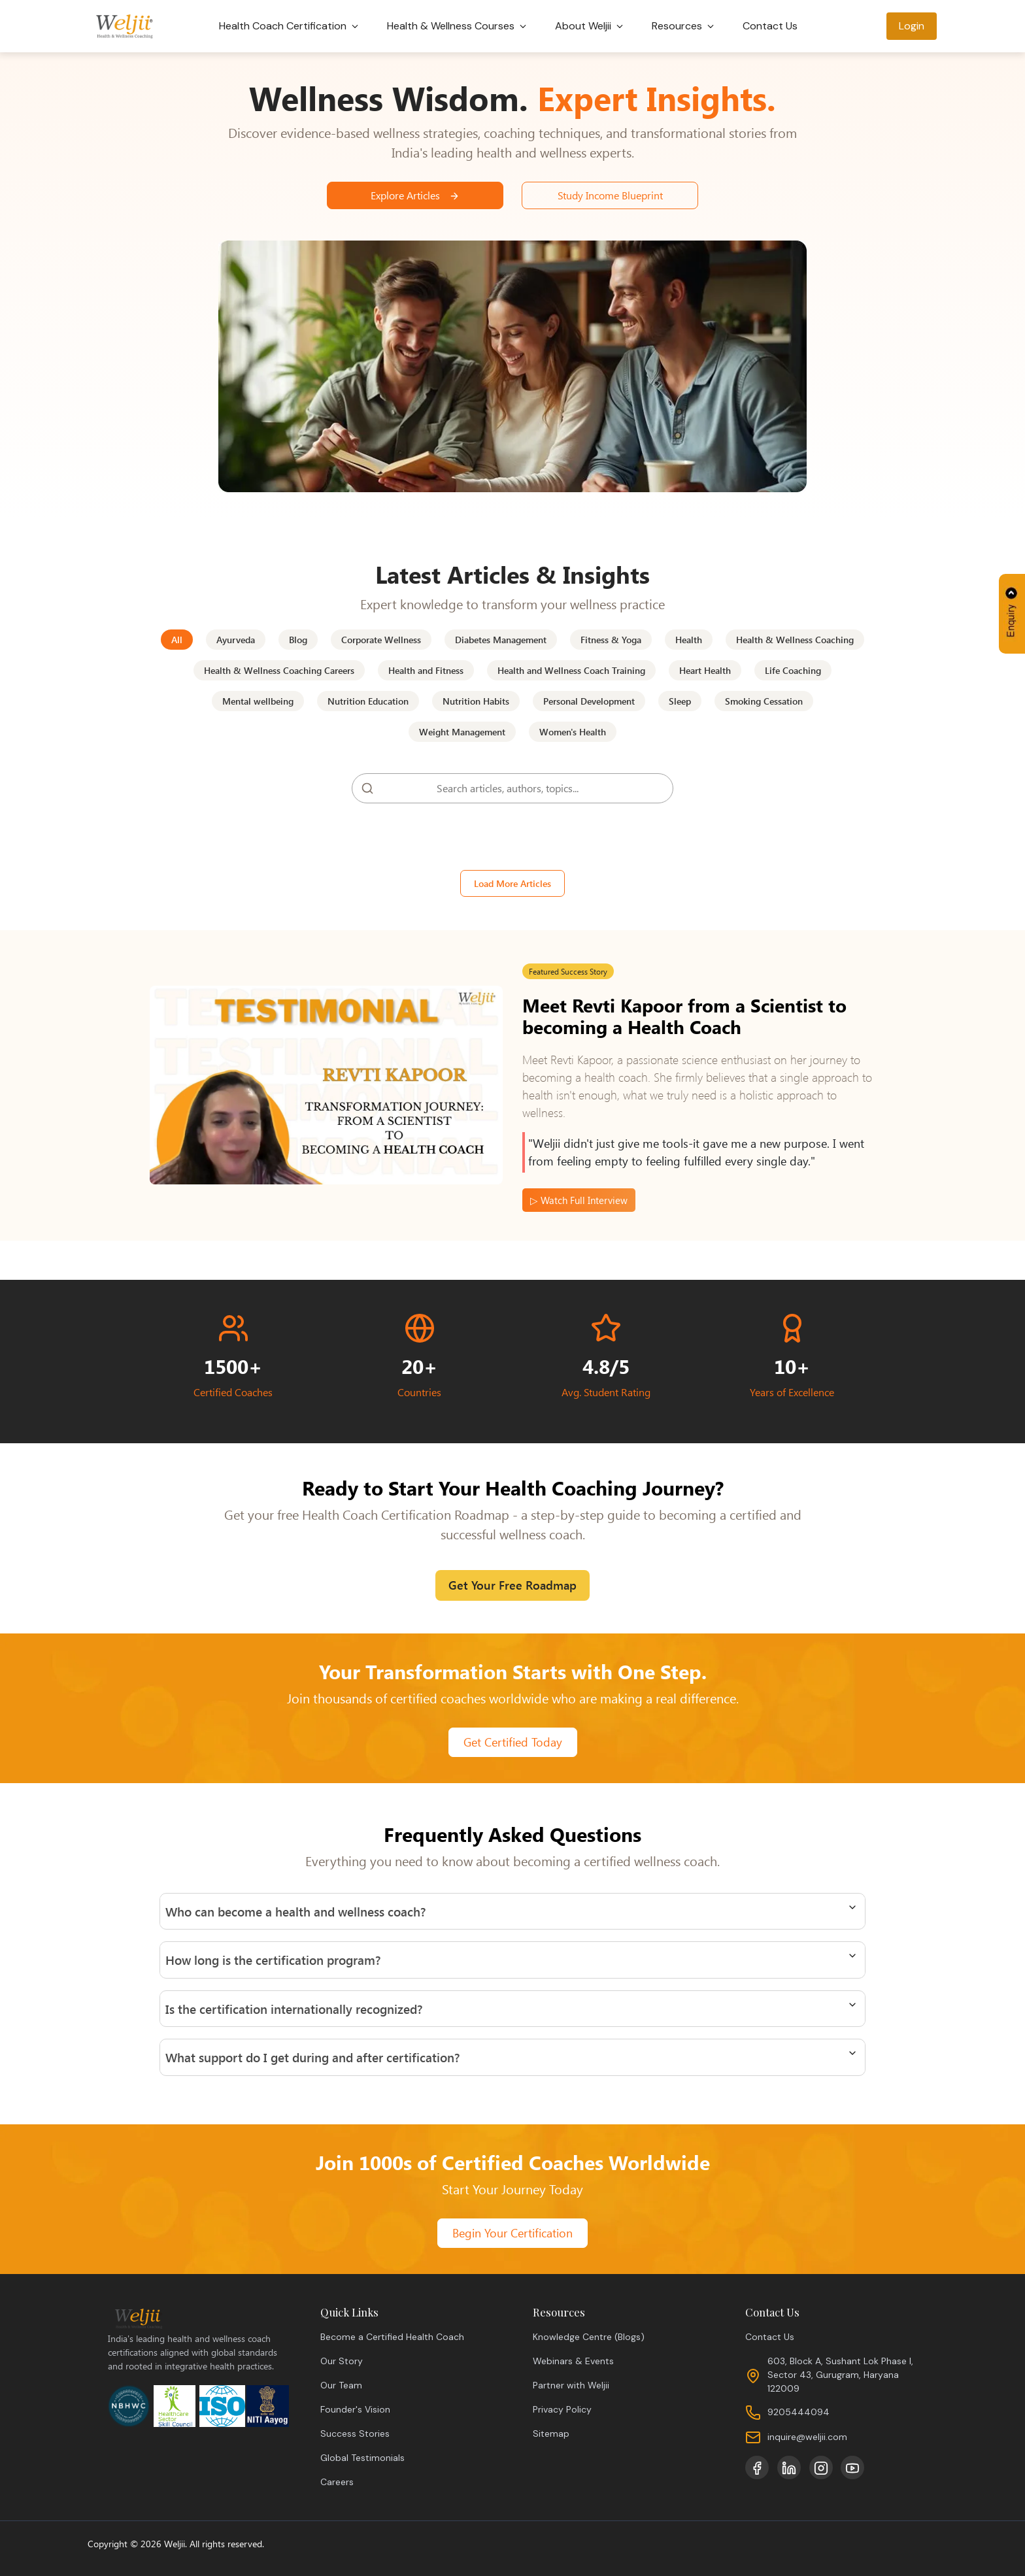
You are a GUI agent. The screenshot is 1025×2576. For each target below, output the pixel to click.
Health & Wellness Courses (458, 26)
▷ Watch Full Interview (579, 1200)
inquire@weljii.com (807, 2437)
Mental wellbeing (258, 701)
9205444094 (798, 2412)
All (176, 639)
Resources (684, 26)
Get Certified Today (512, 1742)
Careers (337, 2482)
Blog (298, 639)
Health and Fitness (425, 670)
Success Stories (355, 2433)
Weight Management (462, 732)
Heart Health (705, 670)
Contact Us (770, 26)
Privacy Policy (562, 2409)
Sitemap (551, 2433)
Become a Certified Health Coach (392, 2337)
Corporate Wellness (381, 639)
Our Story (341, 2361)
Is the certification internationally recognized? (293, 2008)
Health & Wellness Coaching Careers (279, 670)
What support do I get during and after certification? (312, 2057)
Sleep (680, 701)
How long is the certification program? (272, 1959)
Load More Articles (512, 883)
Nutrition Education (368, 701)
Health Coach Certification (290, 26)
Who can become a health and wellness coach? (295, 1911)
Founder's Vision (355, 2409)
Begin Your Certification (512, 2233)
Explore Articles (415, 195)
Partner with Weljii (571, 2385)
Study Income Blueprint (610, 195)
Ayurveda (235, 639)
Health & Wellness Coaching (795, 639)
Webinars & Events (573, 2361)
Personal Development (589, 701)
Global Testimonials (362, 2458)
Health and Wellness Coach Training (571, 670)
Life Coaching (793, 670)
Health (688, 639)
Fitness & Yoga (610, 639)
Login (912, 26)
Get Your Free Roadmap (512, 1585)
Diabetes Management (500, 639)
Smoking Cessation (764, 701)
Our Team (341, 2385)
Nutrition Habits (476, 701)
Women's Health (572, 732)
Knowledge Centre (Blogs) (589, 2337)
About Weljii (591, 26)
